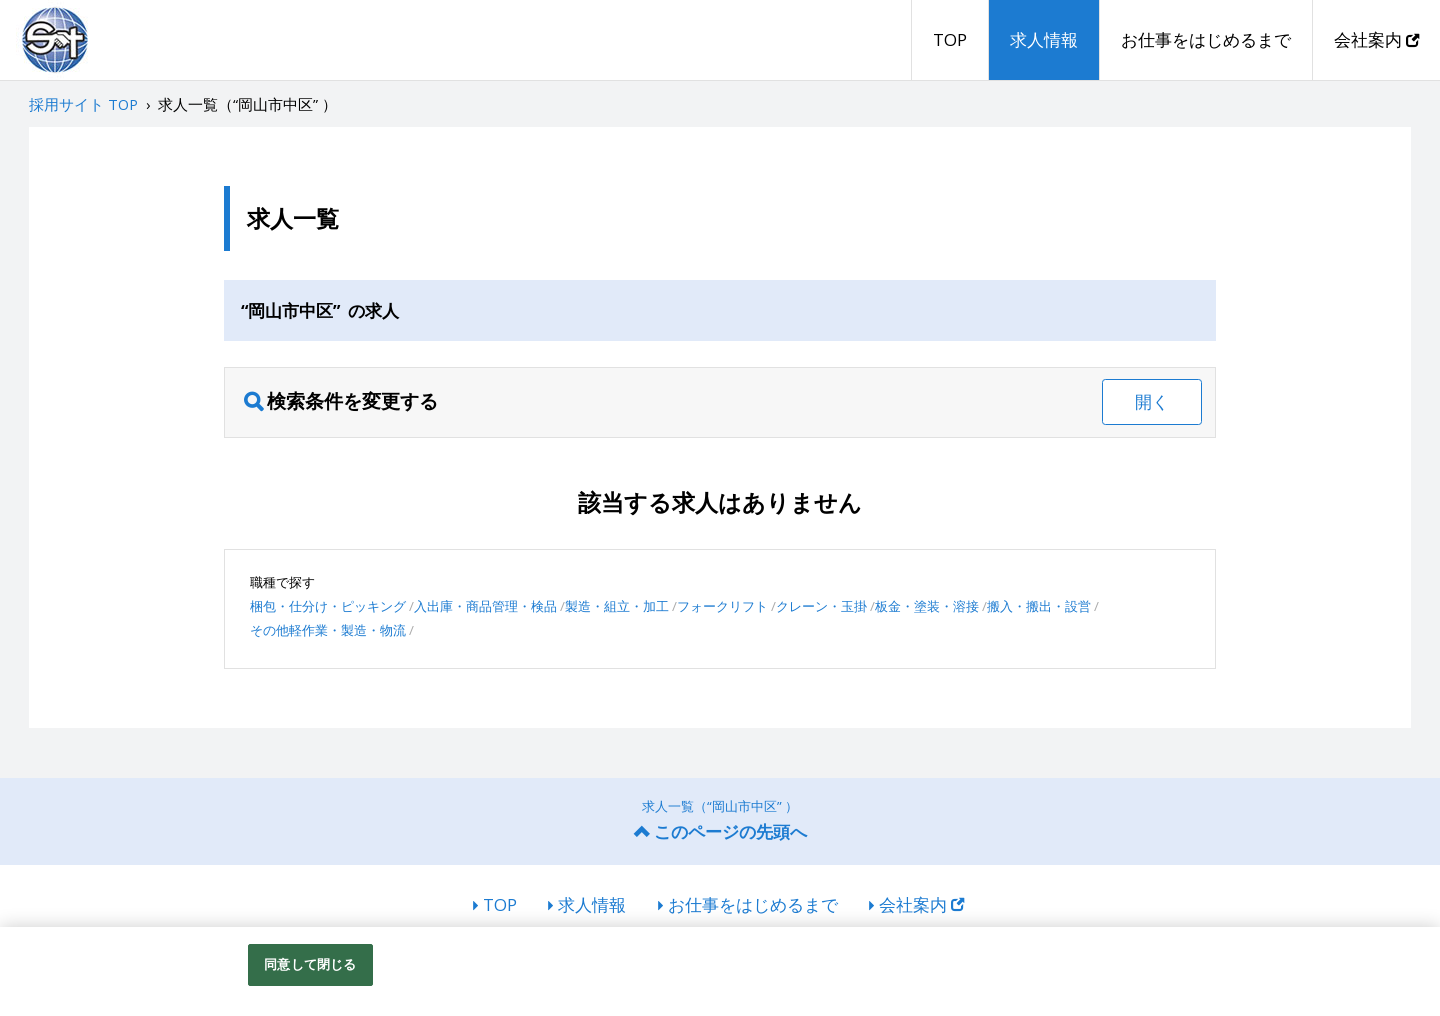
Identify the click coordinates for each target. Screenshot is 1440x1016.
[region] (720, 971)
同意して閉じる (310, 964)
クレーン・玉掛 (821, 606)
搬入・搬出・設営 (1039, 606)
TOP (950, 39)
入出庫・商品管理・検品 (485, 606)
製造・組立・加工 (617, 606)
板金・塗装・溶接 (927, 606)
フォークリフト (722, 606)
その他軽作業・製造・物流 (328, 630)
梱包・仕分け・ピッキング (328, 606)
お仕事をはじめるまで (1206, 39)
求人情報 (1044, 39)
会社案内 (1376, 39)
